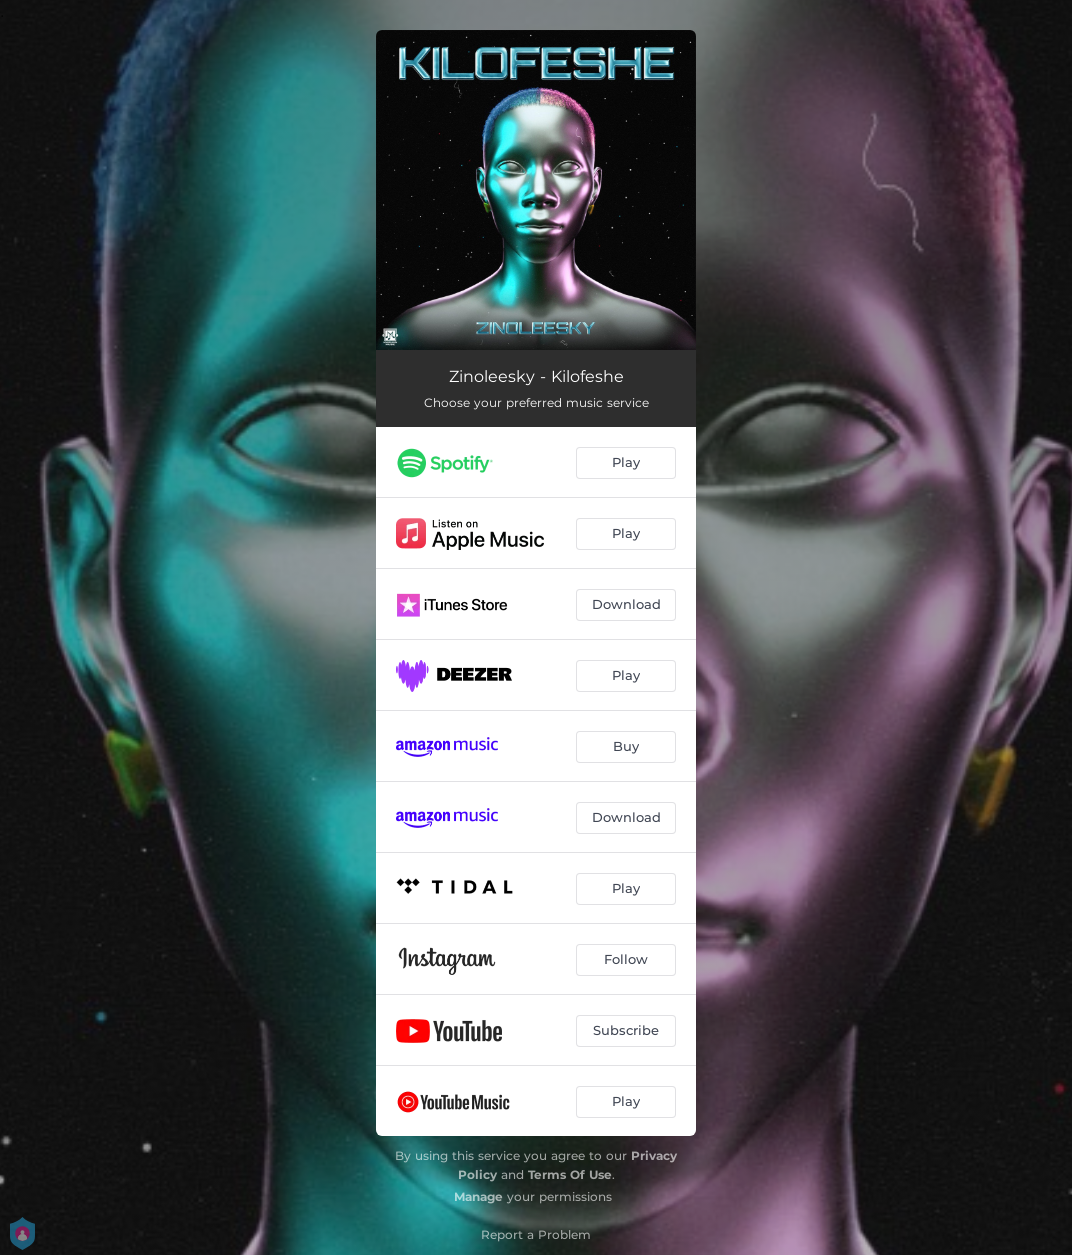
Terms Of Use (570, 1174)
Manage (478, 1196)
